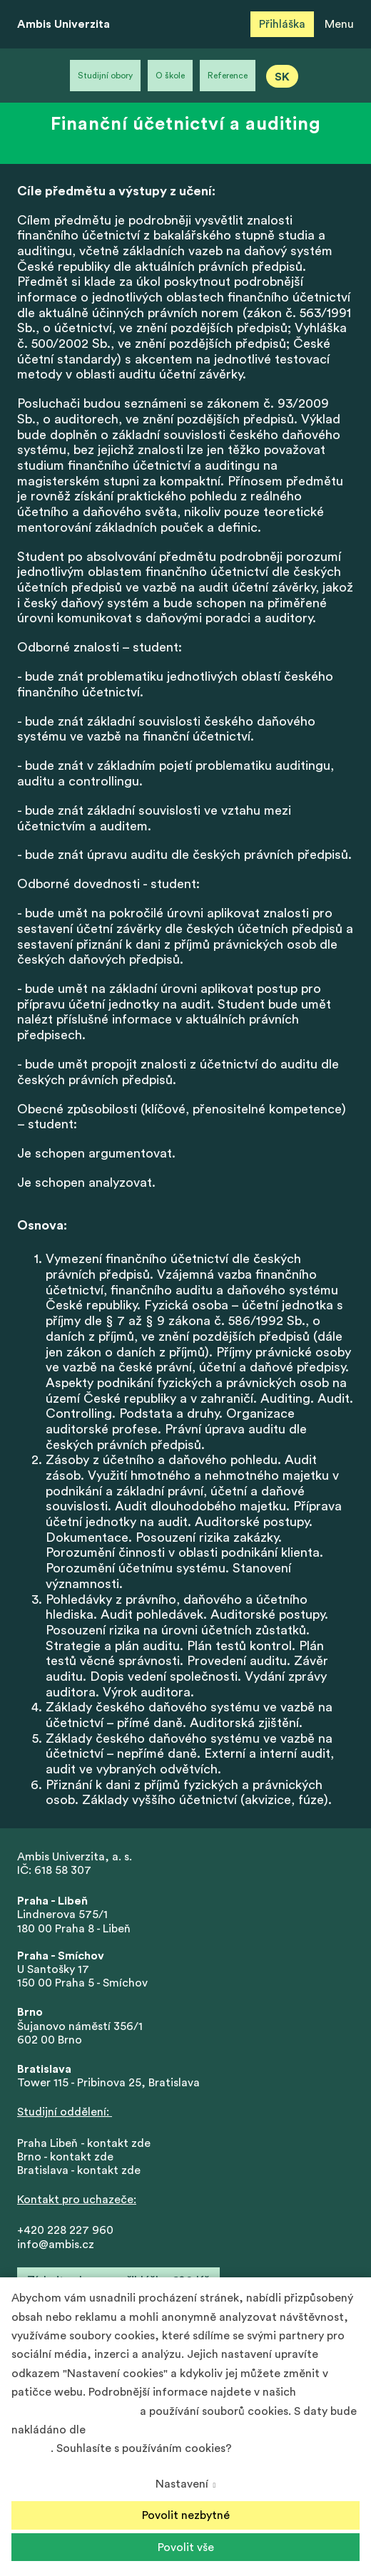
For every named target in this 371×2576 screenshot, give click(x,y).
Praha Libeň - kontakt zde (86, 2143)
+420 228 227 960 (65, 2230)
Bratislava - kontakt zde (79, 2170)
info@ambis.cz (55, 2244)
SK (282, 77)
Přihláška (282, 24)
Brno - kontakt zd (62, 2157)
